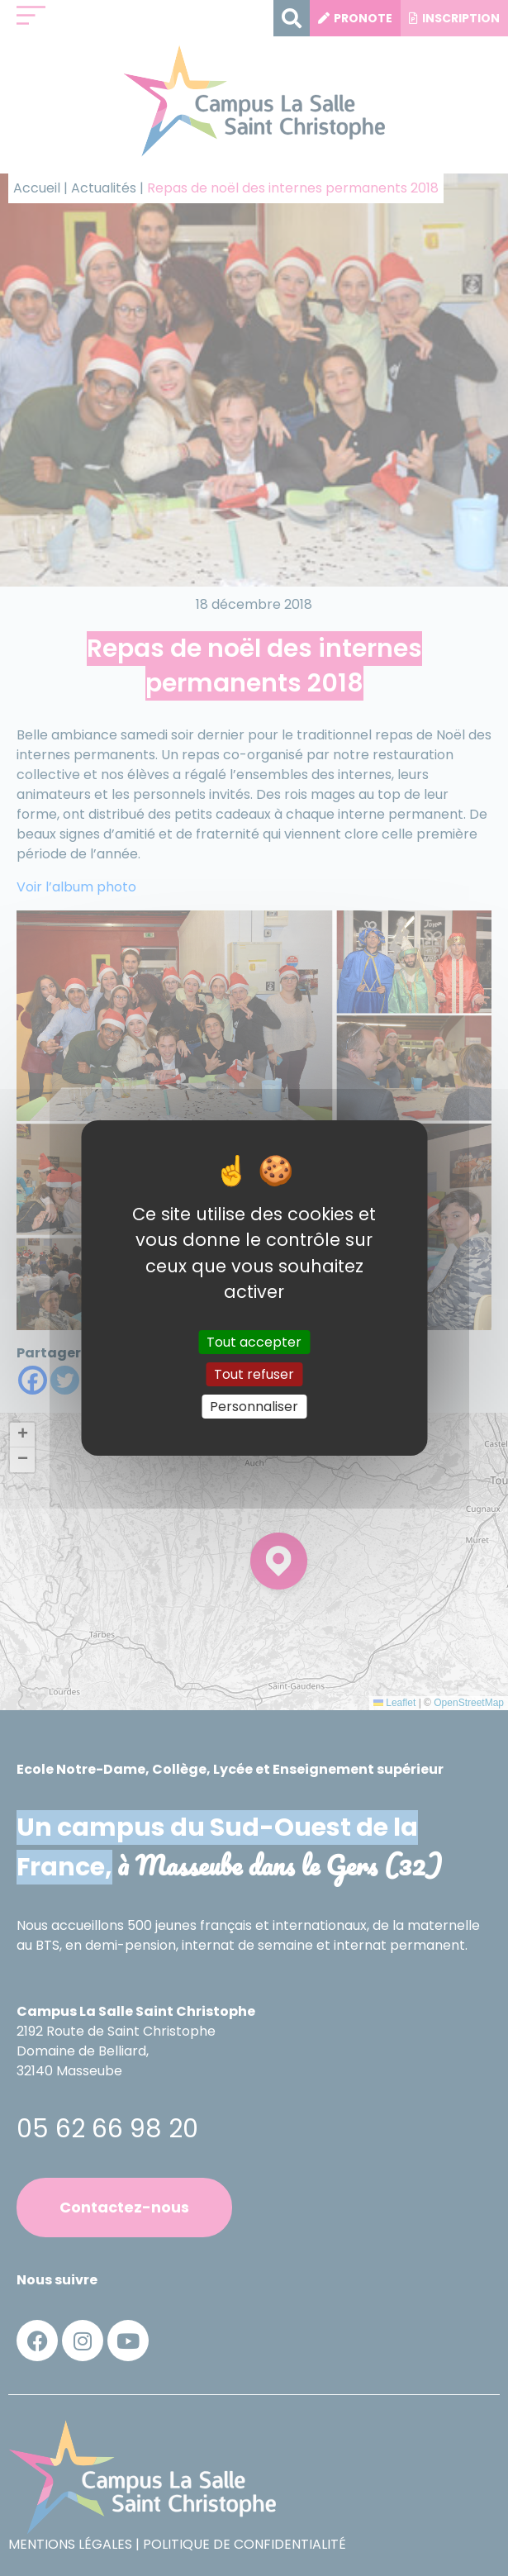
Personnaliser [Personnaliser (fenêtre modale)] (254, 1406)
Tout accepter (254, 1341)
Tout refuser (254, 1374)
